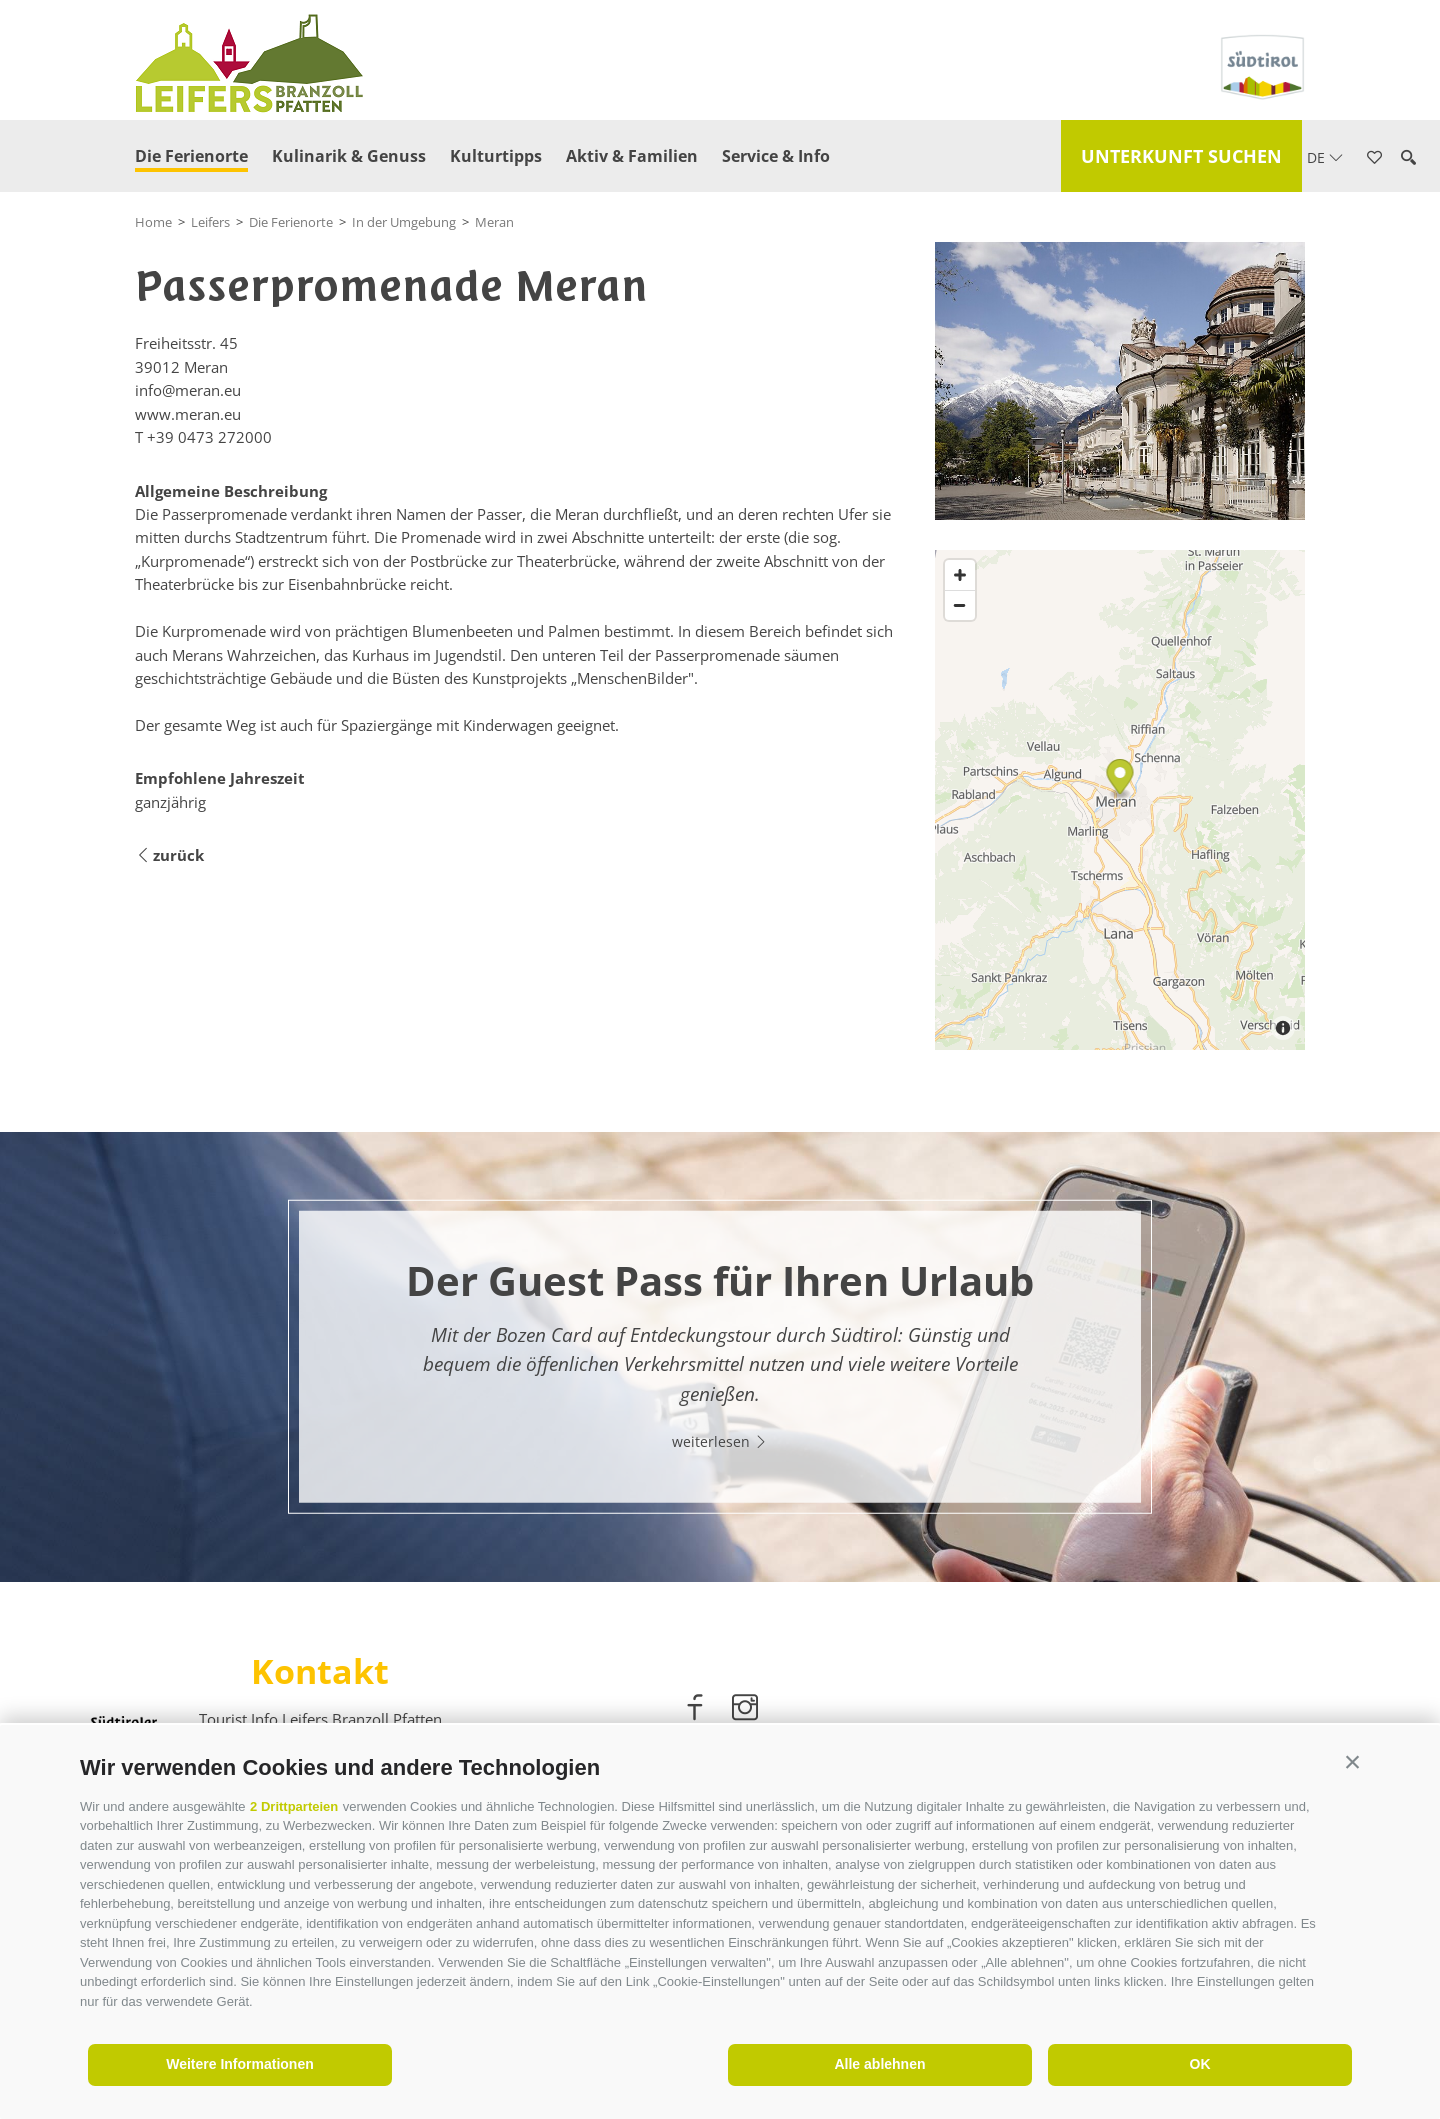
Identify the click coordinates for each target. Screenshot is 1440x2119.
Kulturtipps (496, 156)
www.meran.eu (188, 414)
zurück (169, 855)
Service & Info (776, 156)
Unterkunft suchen (1181, 156)
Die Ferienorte (191, 156)
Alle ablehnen (879, 2064)
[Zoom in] (960, 575)
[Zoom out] (960, 605)
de (1325, 157)
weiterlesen (720, 1440)
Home (153, 222)
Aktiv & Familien (632, 156)
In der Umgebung (404, 222)
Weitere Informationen (240, 2064)
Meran (494, 222)
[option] (720, 1357)
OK (1200, 2064)
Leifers (210, 222)
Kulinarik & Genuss (349, 156)
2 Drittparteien (294, 1806)
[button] (1352, 1762)
